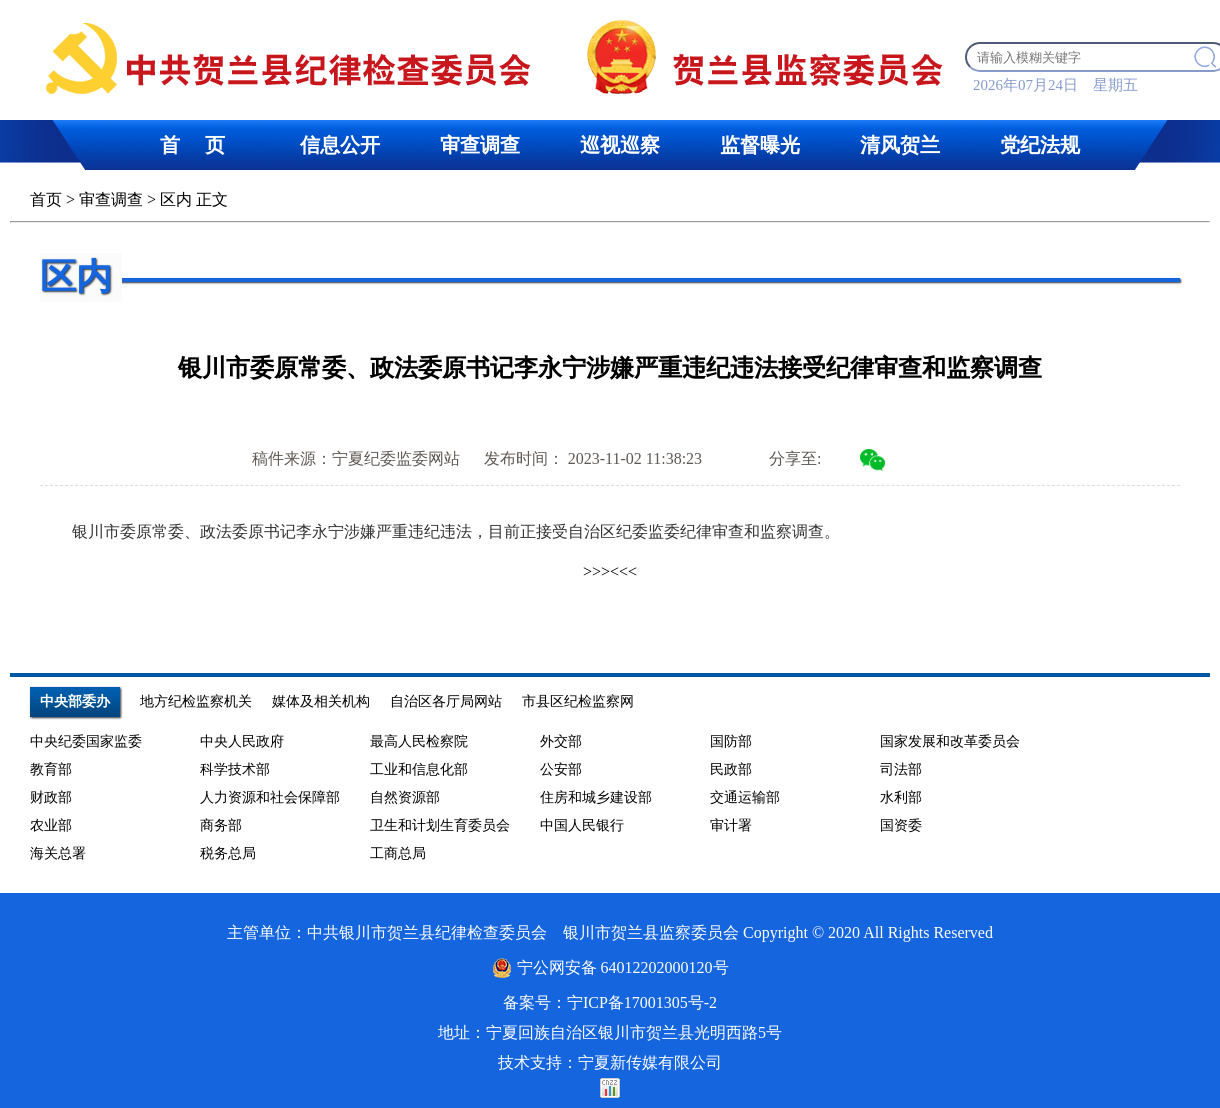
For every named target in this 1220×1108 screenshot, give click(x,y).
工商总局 (398, 853)
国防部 (731, 741)
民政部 (731, 769)
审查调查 (111, 199)
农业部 (51, 825)
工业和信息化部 (419, 769)
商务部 (221, 825)
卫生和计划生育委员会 (440, 825)
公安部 (561, 769)
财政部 (51, 797)
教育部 (51, 769)
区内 (176, 199)
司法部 (901, 769)
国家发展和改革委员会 (950, 741)
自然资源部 (405, 797)
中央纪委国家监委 (86, 741)
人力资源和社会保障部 (270, 797)
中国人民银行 (582, 825)
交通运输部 (745, 797)
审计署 (731, 825)
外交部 (561, 741)
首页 (46, 199)
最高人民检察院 (419, 741)
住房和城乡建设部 (596, 797)
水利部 (901, 797)
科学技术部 (235, 769)
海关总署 (58, 853)
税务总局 (228, 853)
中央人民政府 (242, 741)
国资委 (901, 825)
